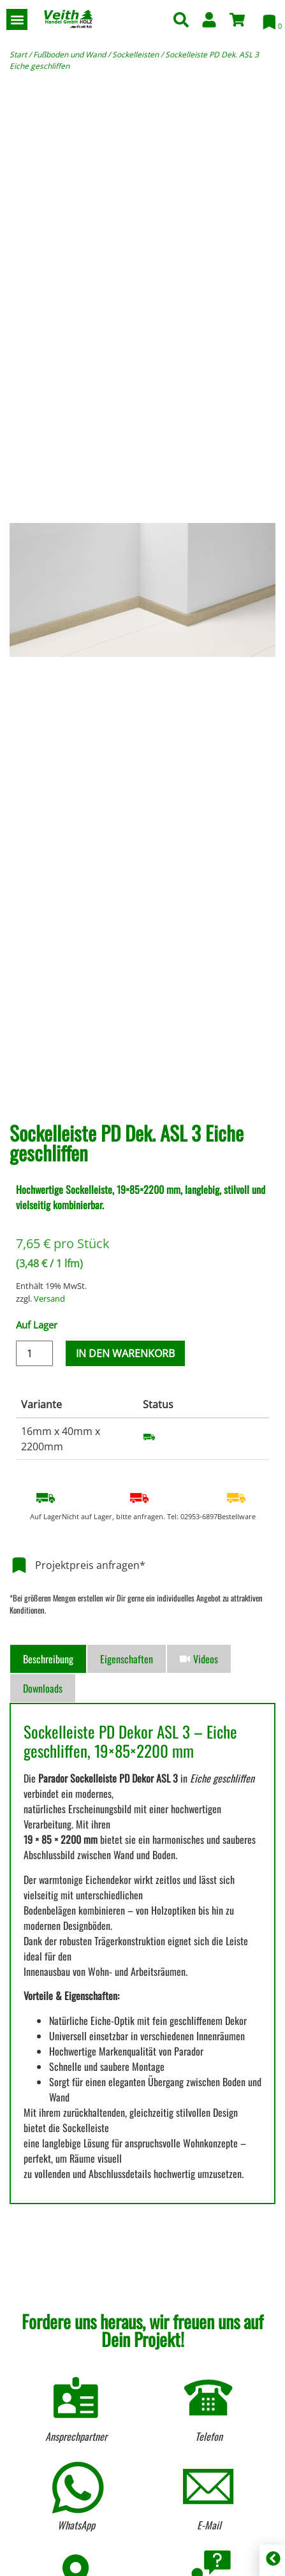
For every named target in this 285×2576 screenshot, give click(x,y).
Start (18, 54)
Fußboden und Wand (69, 54)
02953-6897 (198, 1516)
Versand (49, 1298)
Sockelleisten (135, 54)
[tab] (48, 1659)
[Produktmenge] (34, 1353)
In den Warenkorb (125, 1353)
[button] (16, 19)
